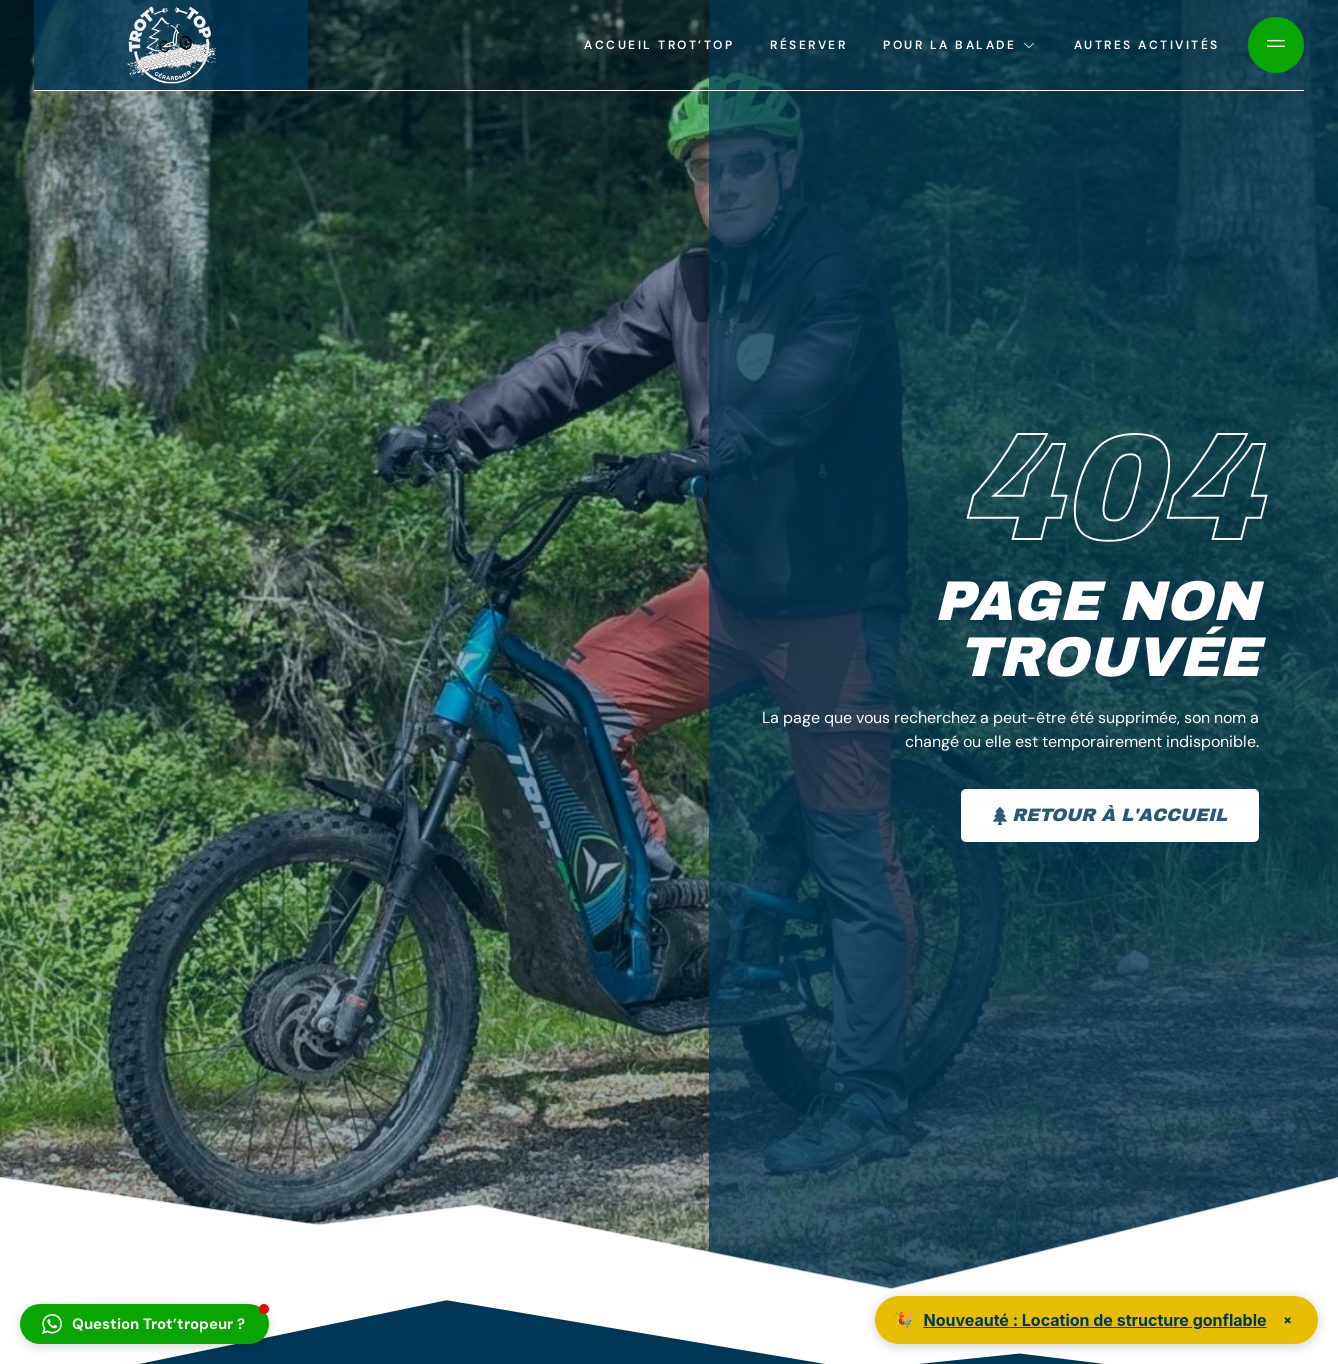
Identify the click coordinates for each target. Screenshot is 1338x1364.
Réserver (808, 45)
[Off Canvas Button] (1276, 45)
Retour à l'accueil (1110, 815)
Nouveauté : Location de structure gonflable (1094, 1320)
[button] (144, 1324)
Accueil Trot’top (659, 45)
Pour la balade (960, 45)
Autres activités (1147, 45)
